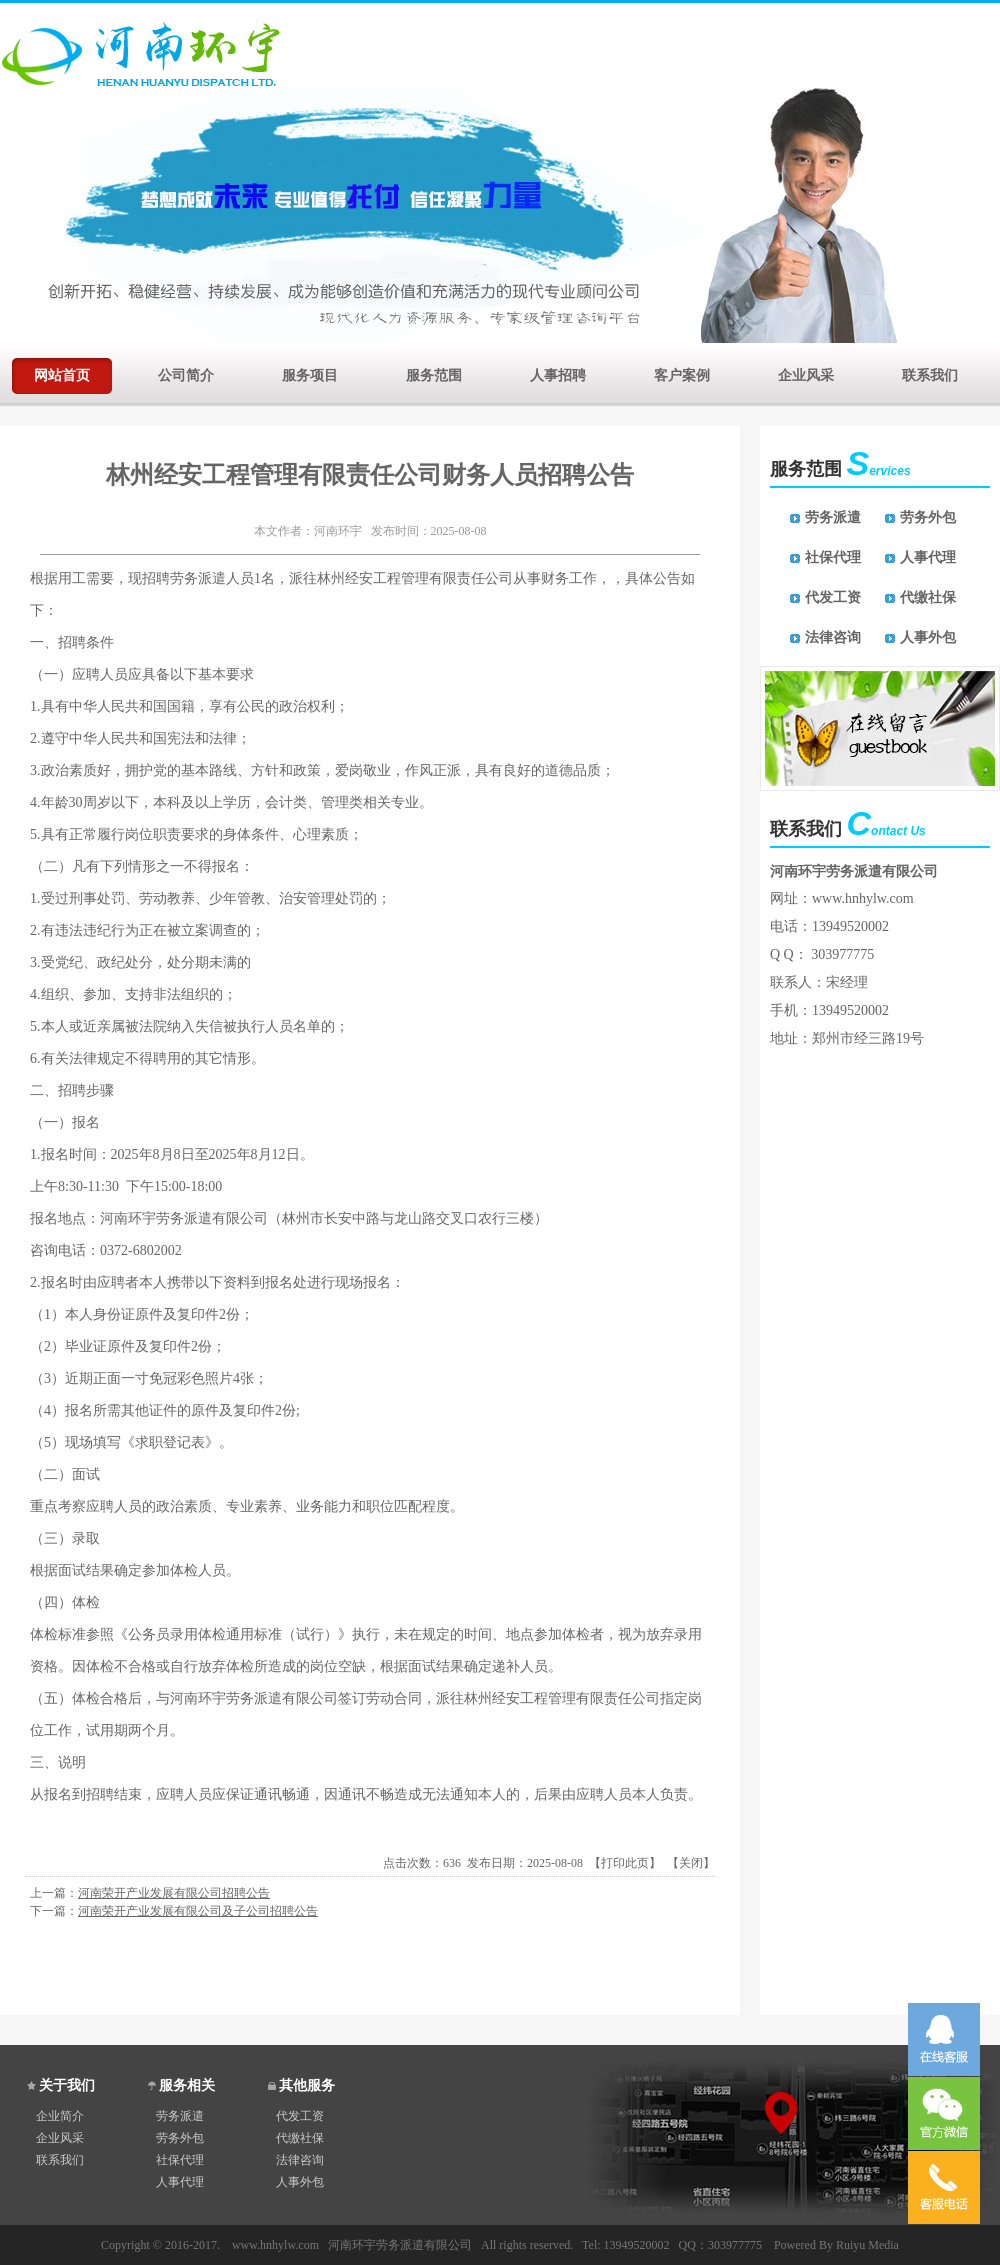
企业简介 (60, 2116)
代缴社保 (928, 597)
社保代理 (833, 557)
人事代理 (928, 557)
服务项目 (310, 373)
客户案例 (682, 373)
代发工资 (833, 597)
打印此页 (625, 1863)
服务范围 (434, 373)
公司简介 (186, 373)
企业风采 (806, 373)
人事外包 (928, 637)
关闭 (691, 1863)
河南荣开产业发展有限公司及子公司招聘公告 (198, 1911)
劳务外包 (928, 517)
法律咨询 (833, 637)
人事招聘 (558, 373)
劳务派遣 (833, 517)
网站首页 (62, 373)
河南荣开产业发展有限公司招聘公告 (174, 1893)
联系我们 (930, 373)
